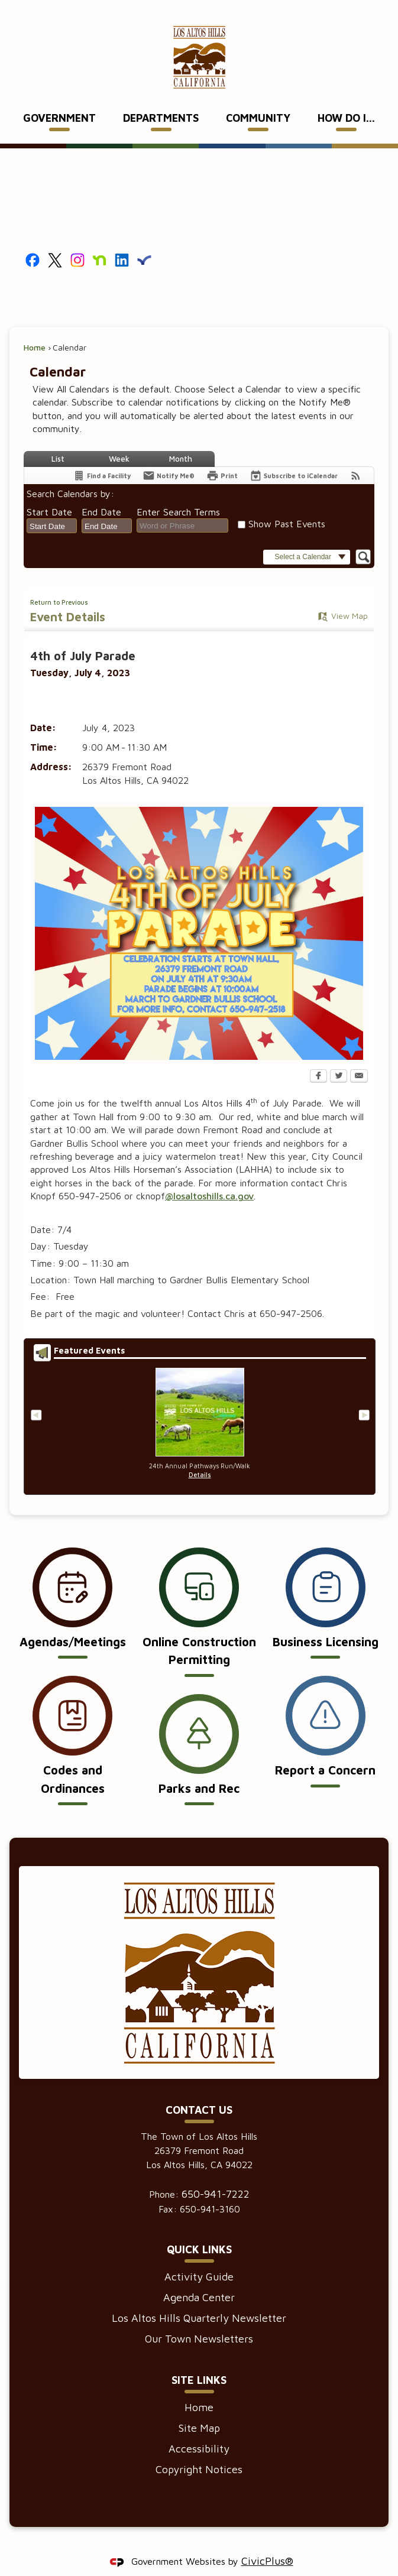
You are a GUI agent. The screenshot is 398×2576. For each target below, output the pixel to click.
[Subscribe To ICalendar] (294, 455)
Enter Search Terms (178, 491)
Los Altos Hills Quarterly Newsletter (199, 2298)
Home (35, 327)
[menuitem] (59, 99)
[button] (306, 537)
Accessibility (199, 2428)
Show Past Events (286, 503)
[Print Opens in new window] (222, 455)
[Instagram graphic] (77, 239)
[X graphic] (55, 239)
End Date (101, 491)
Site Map (199, 2408)
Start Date (49, 491)
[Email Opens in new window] (359, 1057)
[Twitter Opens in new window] (338, 1057)
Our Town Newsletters (199, 2318)
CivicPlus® (267, 2541)
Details (200, 1454)
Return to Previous (59, 582)
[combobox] (51, 505)
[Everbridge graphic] (144, 238)
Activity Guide (199, 2256)
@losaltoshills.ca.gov (209, 1175)
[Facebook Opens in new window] (318, 1057)
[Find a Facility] (102, 455)
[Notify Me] (169, 455)
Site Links (199, 2360)
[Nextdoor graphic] (100, 239)
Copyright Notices (199, 2449)
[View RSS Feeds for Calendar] (356, 455)
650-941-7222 (216, 2174)
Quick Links (199, 2229)
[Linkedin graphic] (122, 239)
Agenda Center (199, 2277)
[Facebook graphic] (32, 239)
